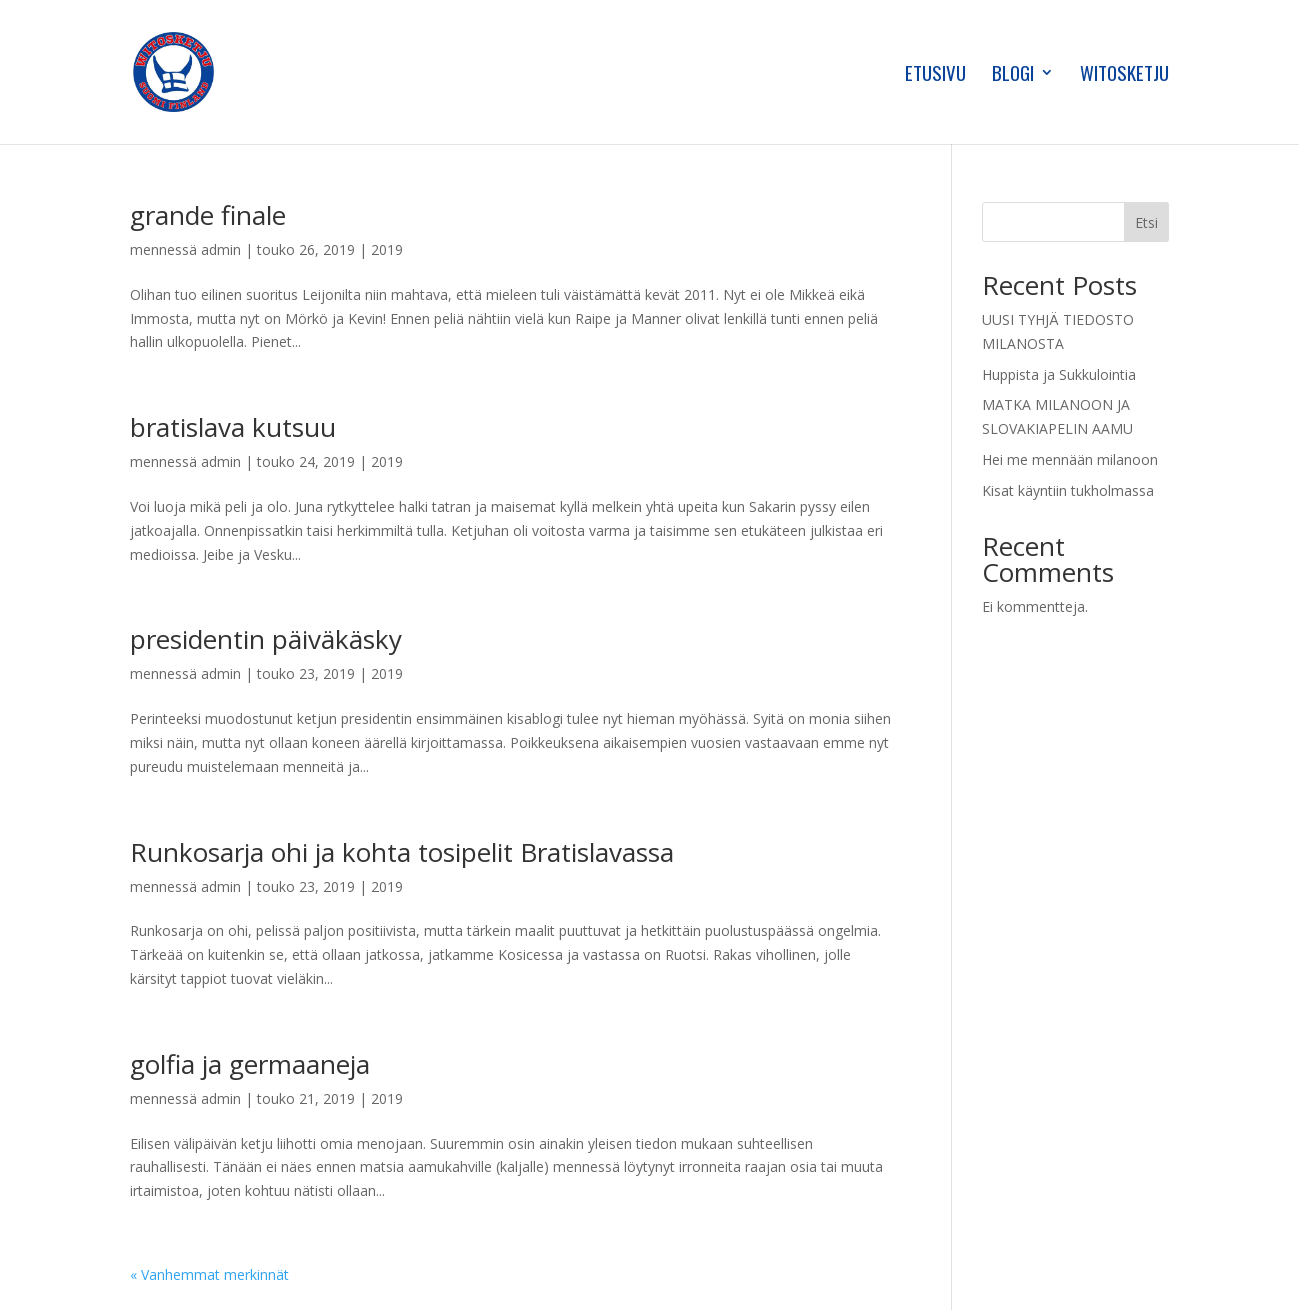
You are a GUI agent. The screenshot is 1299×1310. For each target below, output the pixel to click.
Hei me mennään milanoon (1070, 459)
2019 (387, 249)
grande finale (208, 215)
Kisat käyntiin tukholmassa (1068, 490)
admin (221, 249)
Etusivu (935, 75)
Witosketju (1124, 75)
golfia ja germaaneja (250, 1064)
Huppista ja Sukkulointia (1059, 374)
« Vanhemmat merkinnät (209, 1274)
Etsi (1146, 222)
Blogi (1013, 75)
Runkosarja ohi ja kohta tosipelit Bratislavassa (402, 852)
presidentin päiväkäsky (266, 639)
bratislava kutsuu (233, 427)
